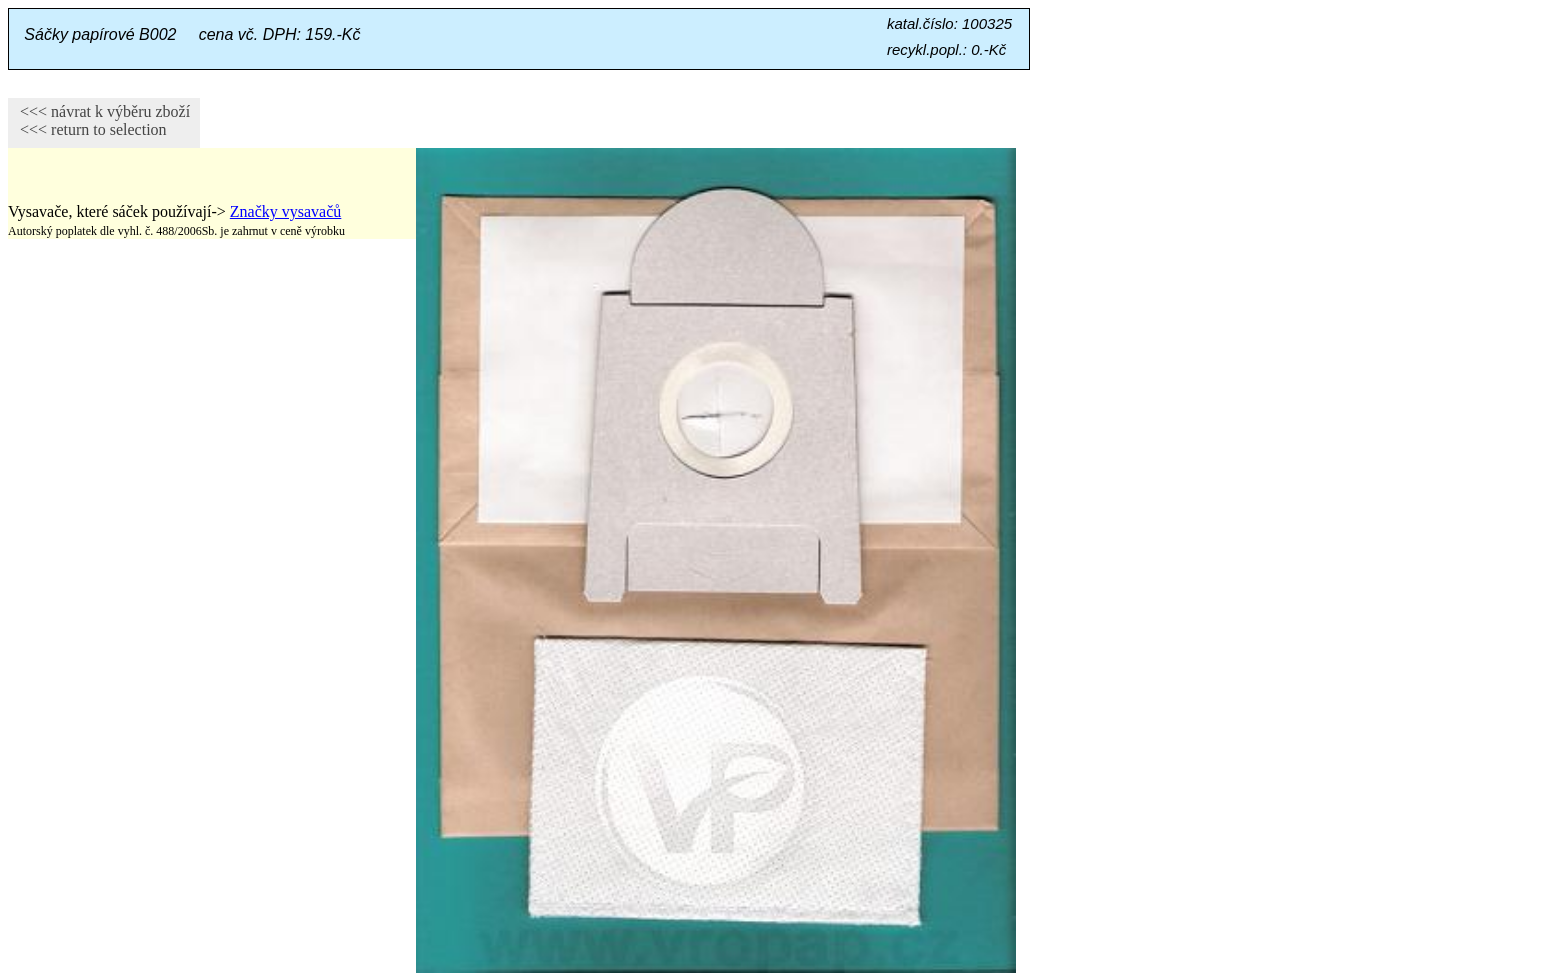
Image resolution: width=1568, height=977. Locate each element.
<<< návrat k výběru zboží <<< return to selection (99, 120)
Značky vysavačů (286, 211)
